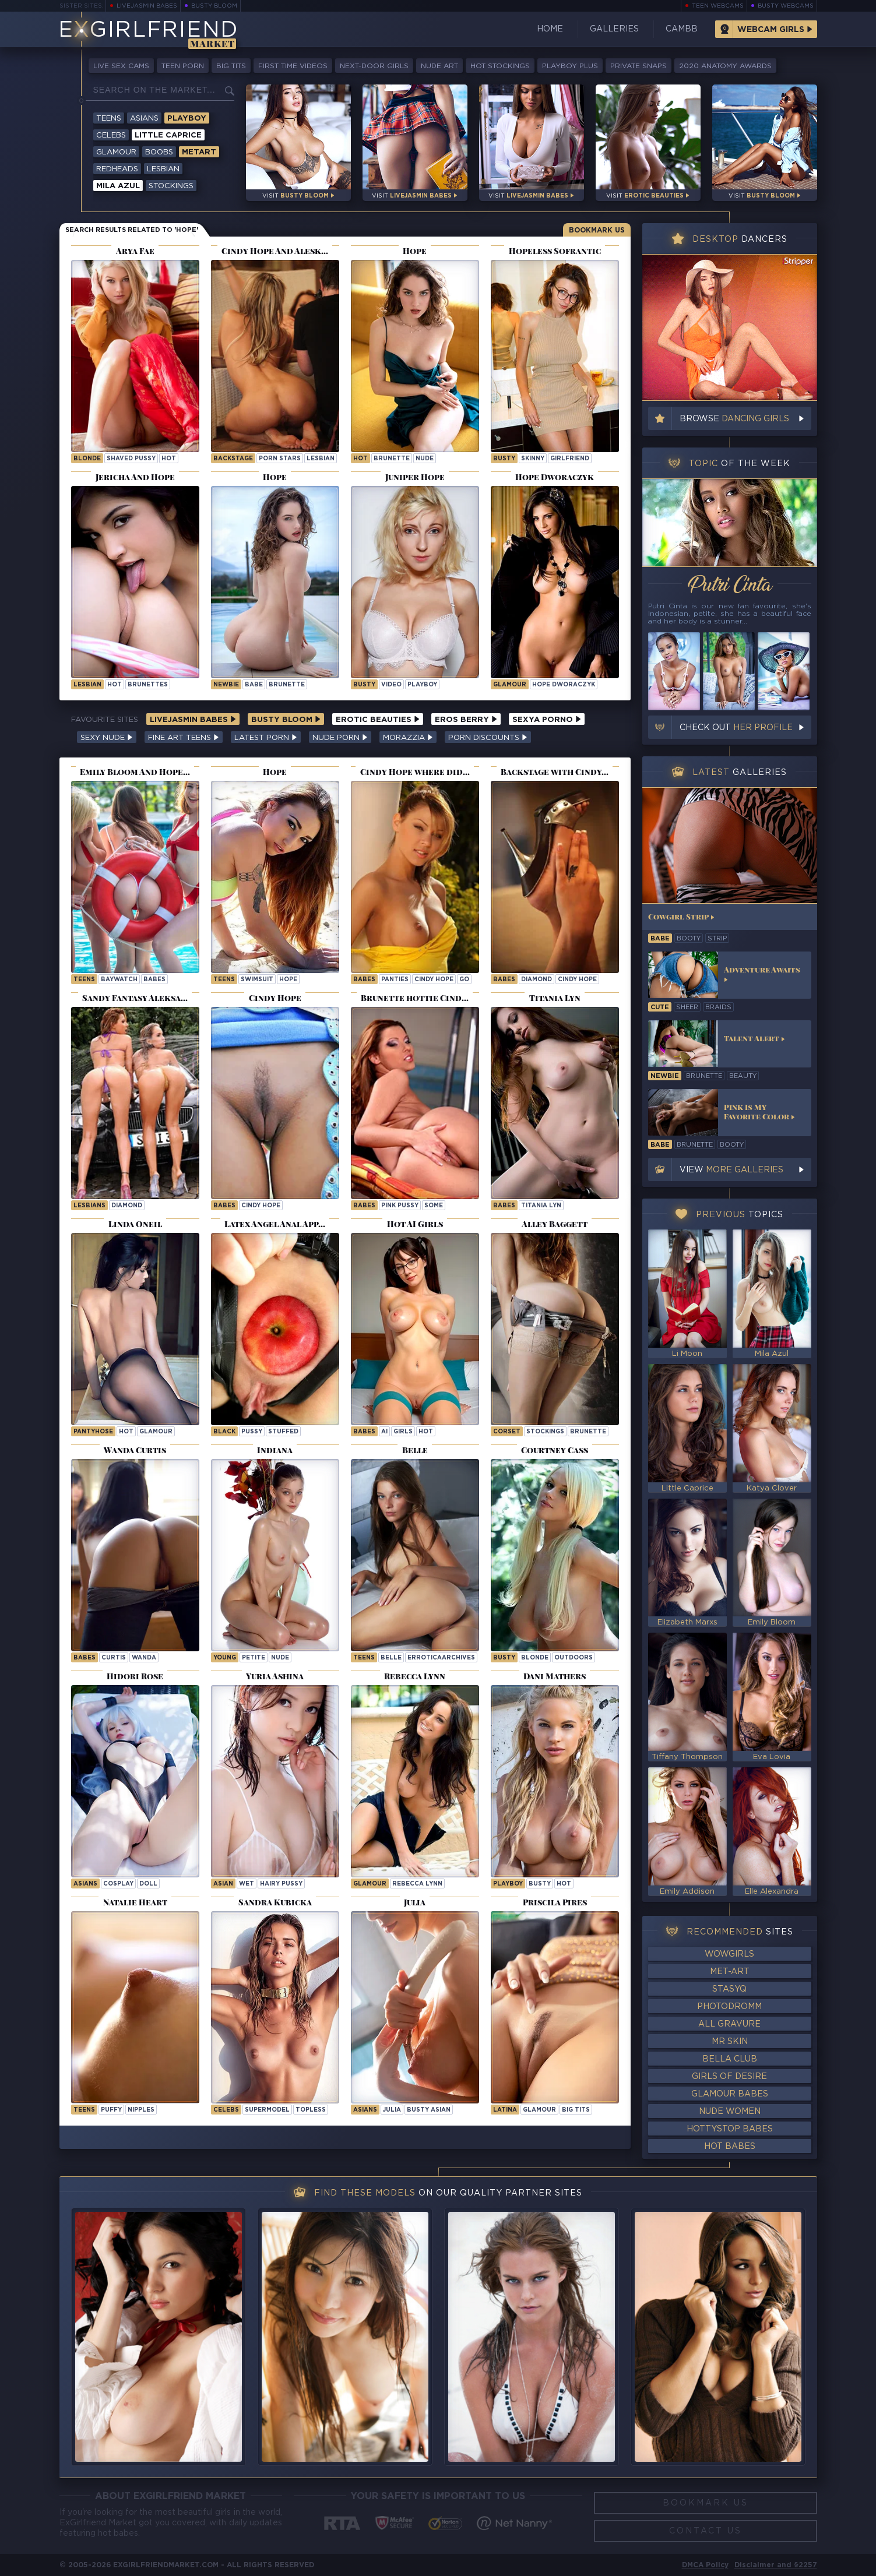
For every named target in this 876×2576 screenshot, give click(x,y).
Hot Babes (729, 2146)
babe (254, 685)
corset (506, 1432)
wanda (144, 1658)
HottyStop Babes (730, 2129)
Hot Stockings (500, 66)
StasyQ (729, 1989)
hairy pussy (281, 1884)
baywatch (119, 979)
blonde (87, 458)
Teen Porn (182, 66)
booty (689, 939)
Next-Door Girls (374, 66)
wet (246, 1884)
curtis (113, 1658)
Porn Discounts (487, 738)
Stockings (171, 186)
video (391, 685)
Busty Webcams (786, 6)
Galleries (614, 29)
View (731, 1170)
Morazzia (408, 738)
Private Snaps (638, 66)
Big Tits (231, 66)
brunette (392, 458)
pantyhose (93, 1432)
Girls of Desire (729, 2076)
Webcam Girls (770, 29)
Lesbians (89, 1205)
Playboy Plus (570, 66)
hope (288, 979)
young (224, 1658)
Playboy (186, 118)
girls (403, 1432)
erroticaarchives (441, 1658)
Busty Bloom (214, 6)
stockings (545, 1432)
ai (384, 1432)
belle (391, 1658)
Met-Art (730, 1971)
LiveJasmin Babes (147, 6)
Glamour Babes (729, 2094)
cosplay (118, 1884)
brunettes (148, 685)
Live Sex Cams (121, 66)
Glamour (116, 152)
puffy (111, 2110)
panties (395, 979)
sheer (687, 1007)
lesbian (321, 458)
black (224, 1432)
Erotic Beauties (378, 720)
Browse (734, 418)
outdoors (573, 1658)
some (433, 1205)
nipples (141, 2110)
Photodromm (729, 2006)
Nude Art (439, 66)
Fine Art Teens (183, 738)
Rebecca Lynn (417, 1884)
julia (392, 2110)
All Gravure (729, 2024)
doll (148, 1884)
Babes (364, 979)
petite (253, 1658)
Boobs (159, 152)
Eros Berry (466, 720)
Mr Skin (730, 2041)
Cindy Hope (433, 979)
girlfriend (569, 458)
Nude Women (730, 2111)
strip (717, 939)
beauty (743, 1076)
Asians (144, 118)
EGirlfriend (148, 30)
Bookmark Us (597, 230)
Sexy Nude (106, 738)
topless (310, 2110)
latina (505, 2110)
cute (659, 1007)
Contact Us (705, 2531)
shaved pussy (131, 458)
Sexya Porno (546, 720)
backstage (233, 458)
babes (154, 979)
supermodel (267, 2110)
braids (718, 1007)
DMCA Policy (705, 2565)
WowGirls (729, 1954)
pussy (251, 1432)
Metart (199, 152)
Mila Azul (118, 186)
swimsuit (257, 979)
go (464, 979)
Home (550, 29)
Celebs (111, 135)
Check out (736, 727)
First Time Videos (293, 66)
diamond (536, 979)
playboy (422, 685)
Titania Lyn (541, 1205)
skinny (532, 458)
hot (168, 458)
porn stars (280, 458)
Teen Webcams (718, 6)
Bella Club (729, 2059)
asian (223, 1884)
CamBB (682, 29)
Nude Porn (340, 738)
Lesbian (163, 169)
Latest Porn (265, 738)
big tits (576, 2110)
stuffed (283, 1432)
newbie (226, 685)
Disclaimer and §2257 (775, 2565)
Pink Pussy (399, 1205)
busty (504, 458)
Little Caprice (168, 135)
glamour (156, 1432)
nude (425, 458)
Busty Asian (429, 2110)
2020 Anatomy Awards (725, 66)
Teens (108, 118)
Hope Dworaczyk (563, 685)
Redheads (117, 169)
